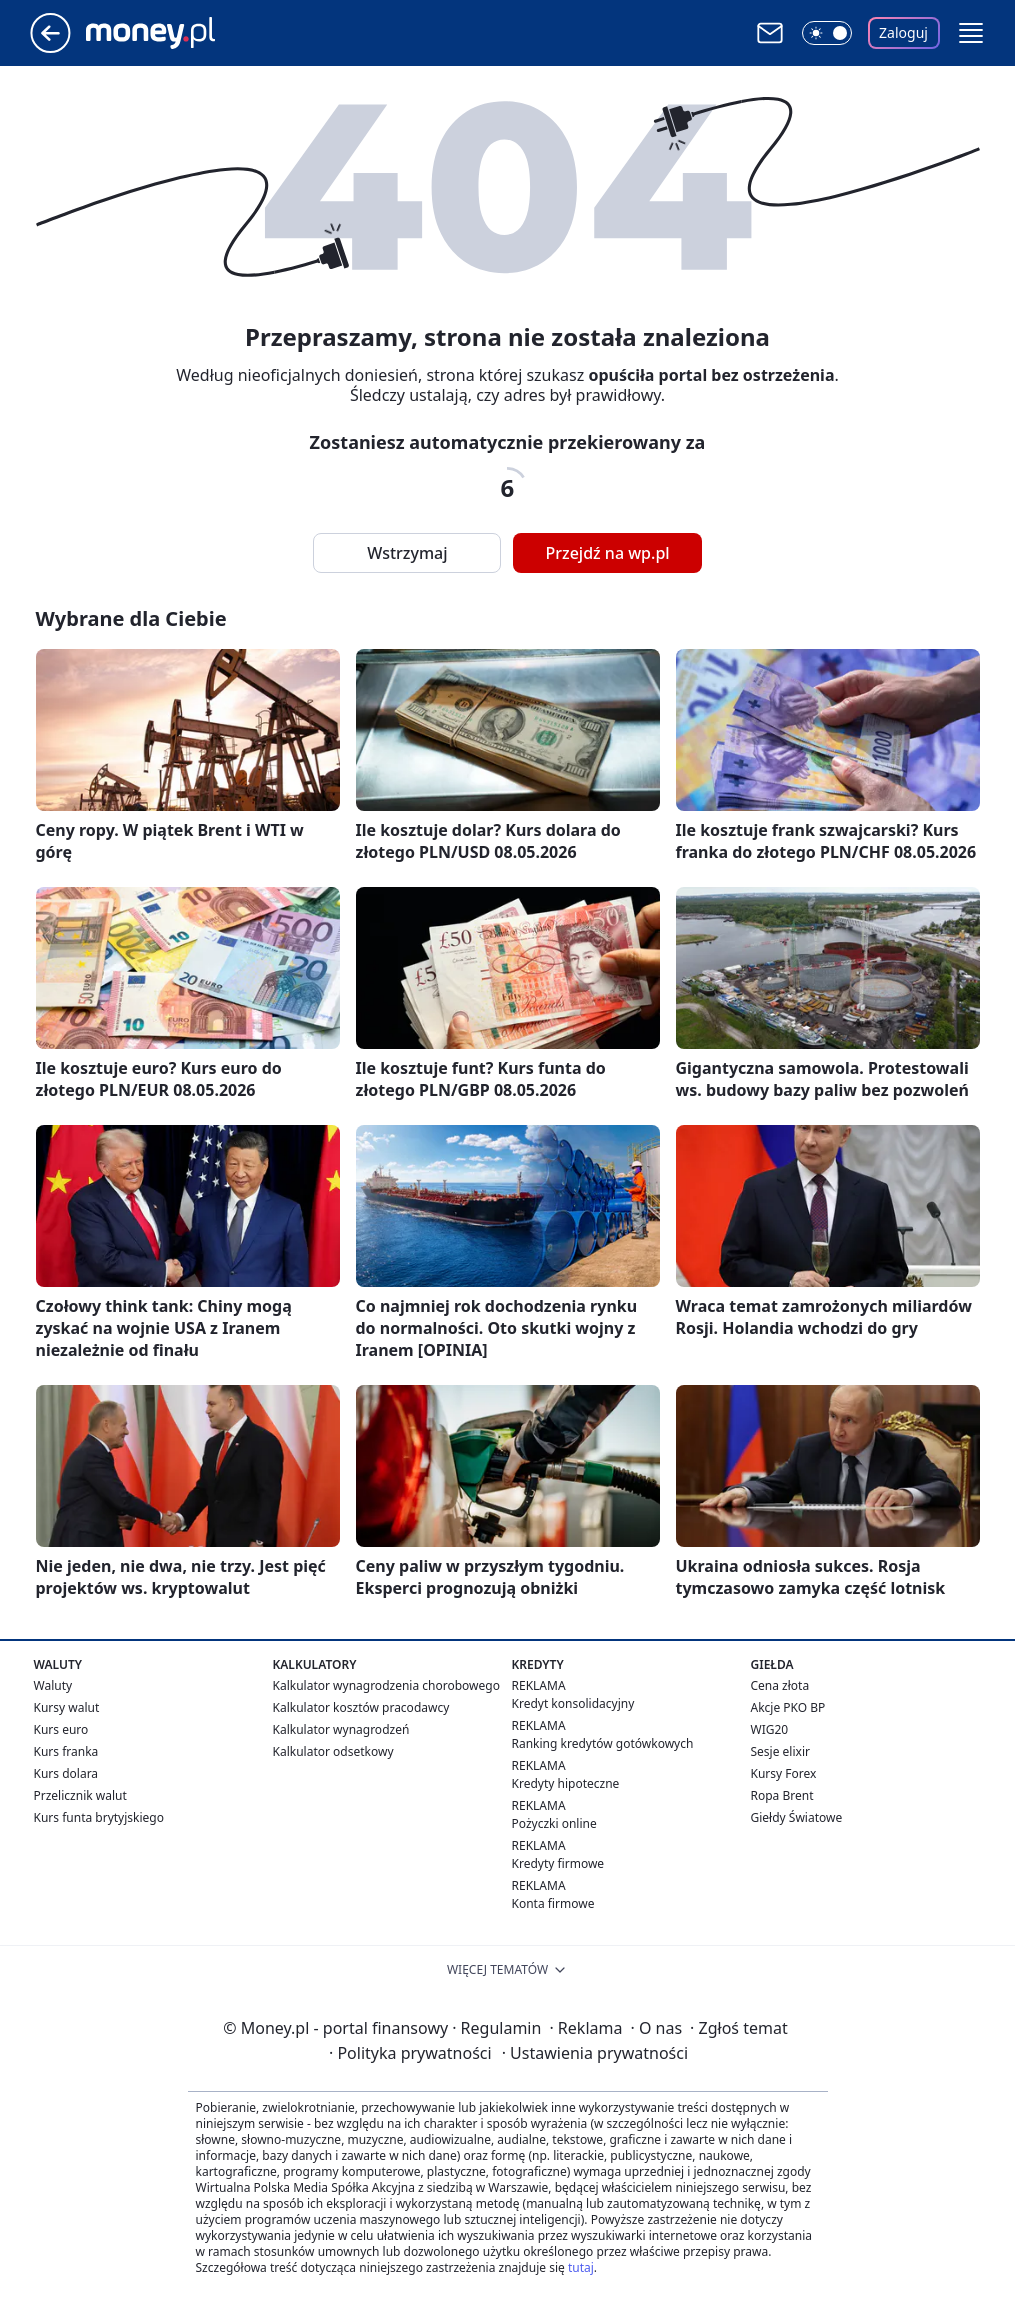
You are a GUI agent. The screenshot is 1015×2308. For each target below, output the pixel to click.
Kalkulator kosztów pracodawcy (361, 1707)
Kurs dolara (66, 1773)
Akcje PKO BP (788, 1707)
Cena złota (780, 1685)
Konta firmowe (553, 1903)
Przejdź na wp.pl (607, 553)
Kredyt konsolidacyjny (573, 1703)
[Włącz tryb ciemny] (827, 33)
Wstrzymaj (407, 553)
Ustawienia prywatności (595, 2053)
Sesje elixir (780, 1751)
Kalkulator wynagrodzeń (341, 1729)
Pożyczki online (554, 1823)
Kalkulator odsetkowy (333, 1751)
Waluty (53, 1685)
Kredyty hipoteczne (566, 1783)
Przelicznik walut (80, 1795)
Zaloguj (903, 32)
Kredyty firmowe (558, 1863)
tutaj (581, 2267)
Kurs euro (61, 1729)
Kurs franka (66, 1751)
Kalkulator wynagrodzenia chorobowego (386, 1685)
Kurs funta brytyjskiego (99, 1817)
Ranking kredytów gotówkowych (603, 1743)
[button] (971, 33)
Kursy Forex (784, 1773)
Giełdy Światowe (797, 1817)
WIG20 (770, 1729)
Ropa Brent (782, 1795)
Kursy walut (67, 1707)
